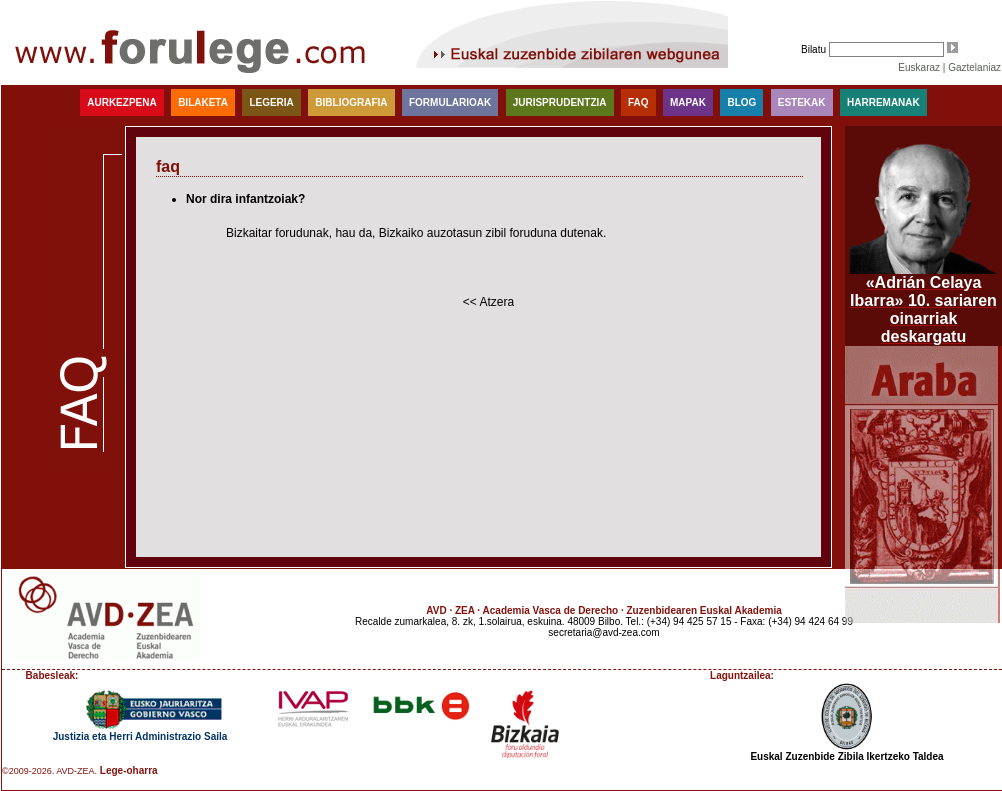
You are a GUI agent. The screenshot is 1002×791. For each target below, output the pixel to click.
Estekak (802, 102)
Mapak (688, 102)
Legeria (271, 102)
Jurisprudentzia (560, 102)
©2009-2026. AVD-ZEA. (49, 771)
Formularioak (450, 102)
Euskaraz (919, 67)
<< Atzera (488, 302)
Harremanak (883, 102)
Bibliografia (351, 102)
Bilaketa (203, 102)
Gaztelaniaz (974, 67)
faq (638, 102)
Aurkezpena (121, 102)
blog (741, 102)
